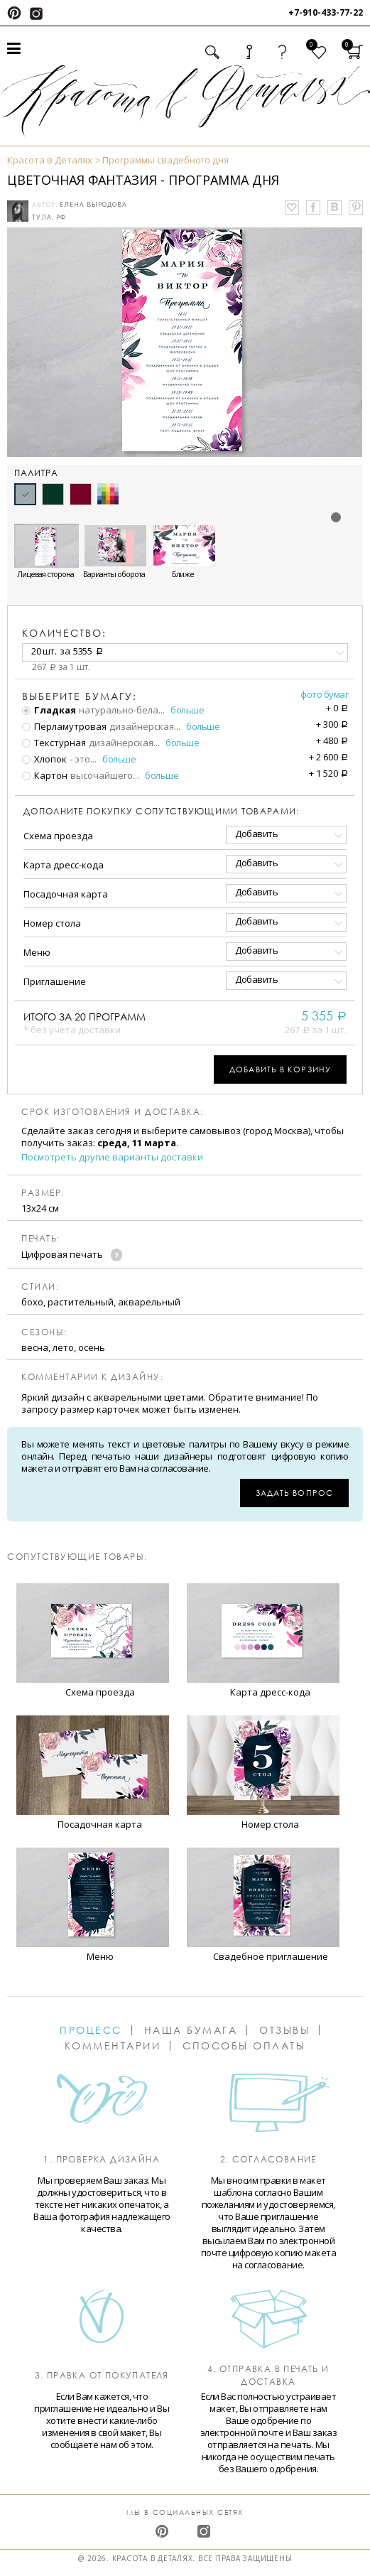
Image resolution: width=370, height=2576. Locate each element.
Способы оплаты (244, 2046)
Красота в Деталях (49, 159)
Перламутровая (64, 726)
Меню (36, 952)
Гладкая (49, 710)
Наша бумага (191, 2030)
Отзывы (284, 2030)
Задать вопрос (294, 1492)
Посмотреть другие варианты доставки (112, 1157)
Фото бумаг (324, 694)
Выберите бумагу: (79, 696)
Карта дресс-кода (63, 864)
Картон (44, 775)
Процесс (91, 2030)
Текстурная (54, 743)
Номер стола (52, 923)
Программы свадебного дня (165, 159)
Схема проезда (58, 835)
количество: (64, 633)
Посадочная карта (65, 894)
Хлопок (44, 759)
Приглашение (54, 981)
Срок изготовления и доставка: (112, 1112)
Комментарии (113, 2046)
